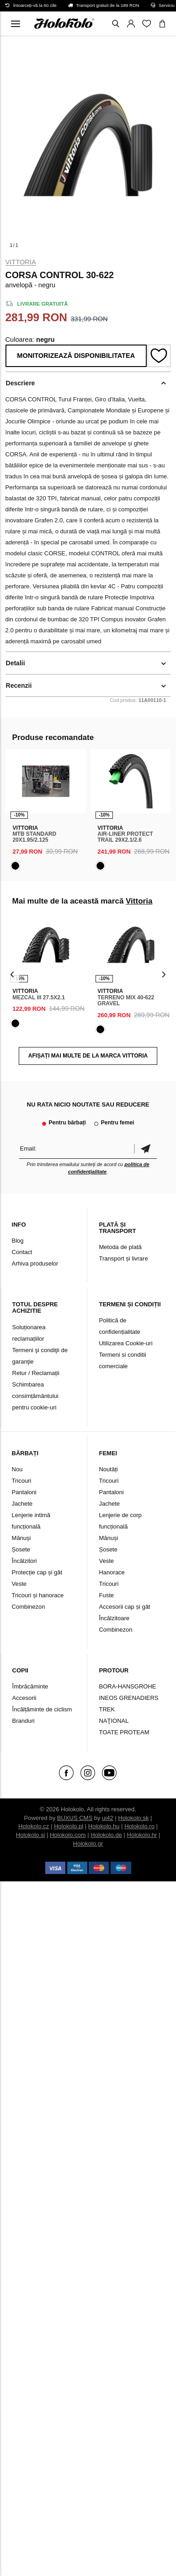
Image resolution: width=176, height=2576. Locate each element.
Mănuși (21, 1538)
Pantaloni (24, 1492)
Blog (18, 1240)
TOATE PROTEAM (124, 1732)
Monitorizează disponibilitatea (76, 355)
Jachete (22, 1503)
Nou (17, 1469)
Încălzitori (24, 1560)
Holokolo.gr (88, 1843)
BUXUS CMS (74, 1817)
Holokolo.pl (68, 1826)
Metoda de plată (120, 1247)
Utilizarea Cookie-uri (125, 1343)
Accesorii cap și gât (124, 1606)
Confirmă (145, 1148)
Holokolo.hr (142, 1834)
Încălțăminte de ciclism (42, 1709)
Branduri (23, 1720)
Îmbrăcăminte (30, 1686)
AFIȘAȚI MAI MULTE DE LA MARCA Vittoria (88, 1055)
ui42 (107, 1817)
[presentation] (12, 974)
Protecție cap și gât (37, 1572)
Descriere (20, 383)
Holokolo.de (106, 1834)
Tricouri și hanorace (38, 1595)
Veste (19, 1583)
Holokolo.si (30, 1834)
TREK (107, 1709)
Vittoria (20, 262)
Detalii (15, 663)
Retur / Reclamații (35, 1373)
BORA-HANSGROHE (127, 1686)
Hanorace (111, 1572)
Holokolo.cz (33, 1826)
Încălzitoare (114, 1618)
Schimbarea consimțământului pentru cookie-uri (35, 1396)
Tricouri (22, 1480)
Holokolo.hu (104, 1826)
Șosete (21, 1549)
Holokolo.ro (139, 1826)
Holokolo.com (68, 1834)
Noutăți (108, 1469)
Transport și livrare (123, 1258)
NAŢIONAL (113, 1720)
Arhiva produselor (35, 1263)
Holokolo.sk (133, 1817)
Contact (22, 1252)
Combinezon (28, 1606)
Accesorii (24, 1697)
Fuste (106, 1595)
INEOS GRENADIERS (128, 1697)
